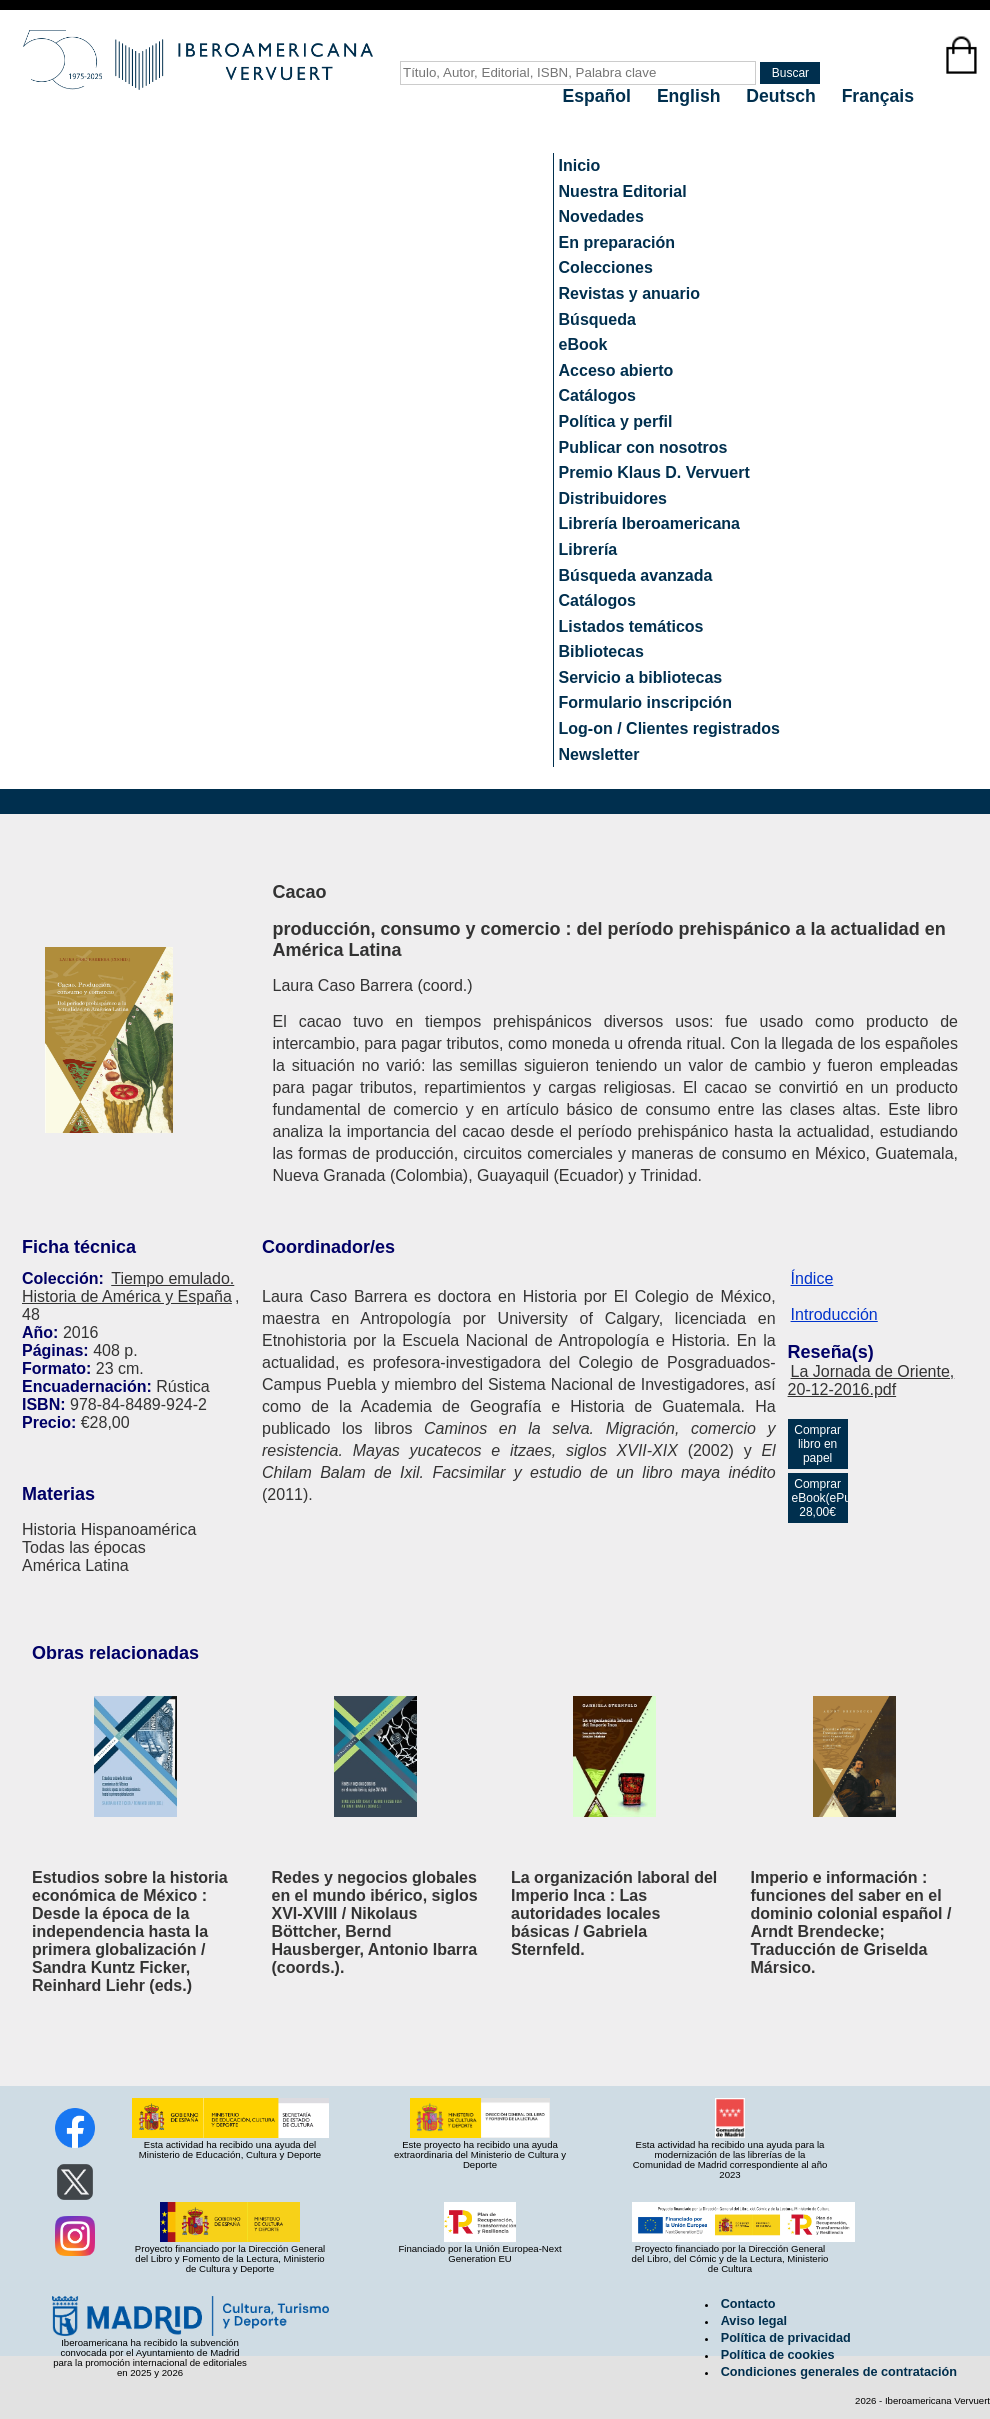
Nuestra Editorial (623, 191)
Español (599, 96)
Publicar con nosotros (643, 447)
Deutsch (783, 96)
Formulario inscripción (645, 702)
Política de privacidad (786, 2338)
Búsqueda (597, 319)
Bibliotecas (601, 651)
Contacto (748, 2304)
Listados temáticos (631, 626)
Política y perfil (616, 421)
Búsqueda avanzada (636, 575)
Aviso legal (754, 2321)
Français (878, 96)
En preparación (617, 242)
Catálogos (597, 395)
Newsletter (599, 754)
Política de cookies (778, 2355)
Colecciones (606, 267)
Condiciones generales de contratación (839, 2372)
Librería (588, 549)
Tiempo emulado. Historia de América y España (128, 1287)
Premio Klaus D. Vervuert (654, 472)
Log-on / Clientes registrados (669, 728)
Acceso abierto (616, 370)
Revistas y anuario (629, 293)
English (691, 96)
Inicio (580, 165)
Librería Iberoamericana (649, 523)
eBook (583, 344)
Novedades (601, 216)
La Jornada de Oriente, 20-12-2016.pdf (871, 1380)
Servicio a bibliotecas (641, 677)
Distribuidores (613, 498)
